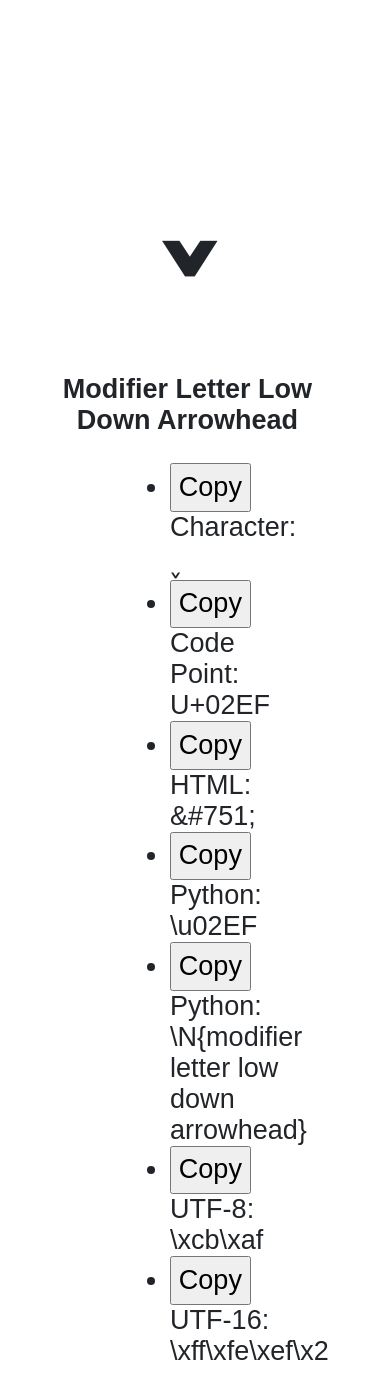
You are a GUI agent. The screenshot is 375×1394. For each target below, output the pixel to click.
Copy (210, 487)
